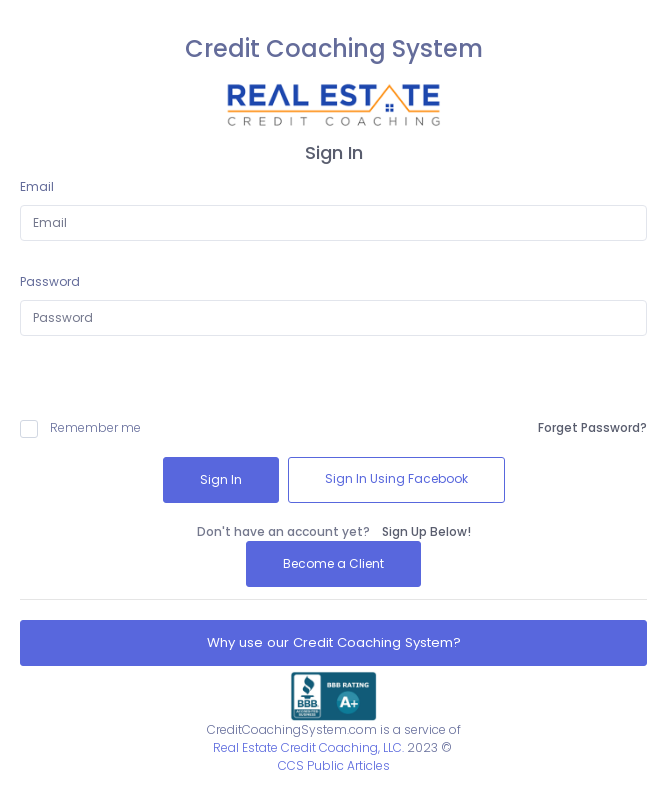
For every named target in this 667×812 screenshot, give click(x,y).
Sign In (221, 479)
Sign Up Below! (426, 531)
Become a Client (333, 563)
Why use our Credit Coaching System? (334, 642)
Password (50, 281)
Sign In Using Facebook (396, 478)
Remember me (80, 428)
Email (37, 186)
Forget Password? (592, 427)
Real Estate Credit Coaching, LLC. (308, 747)
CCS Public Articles (334, 765)
